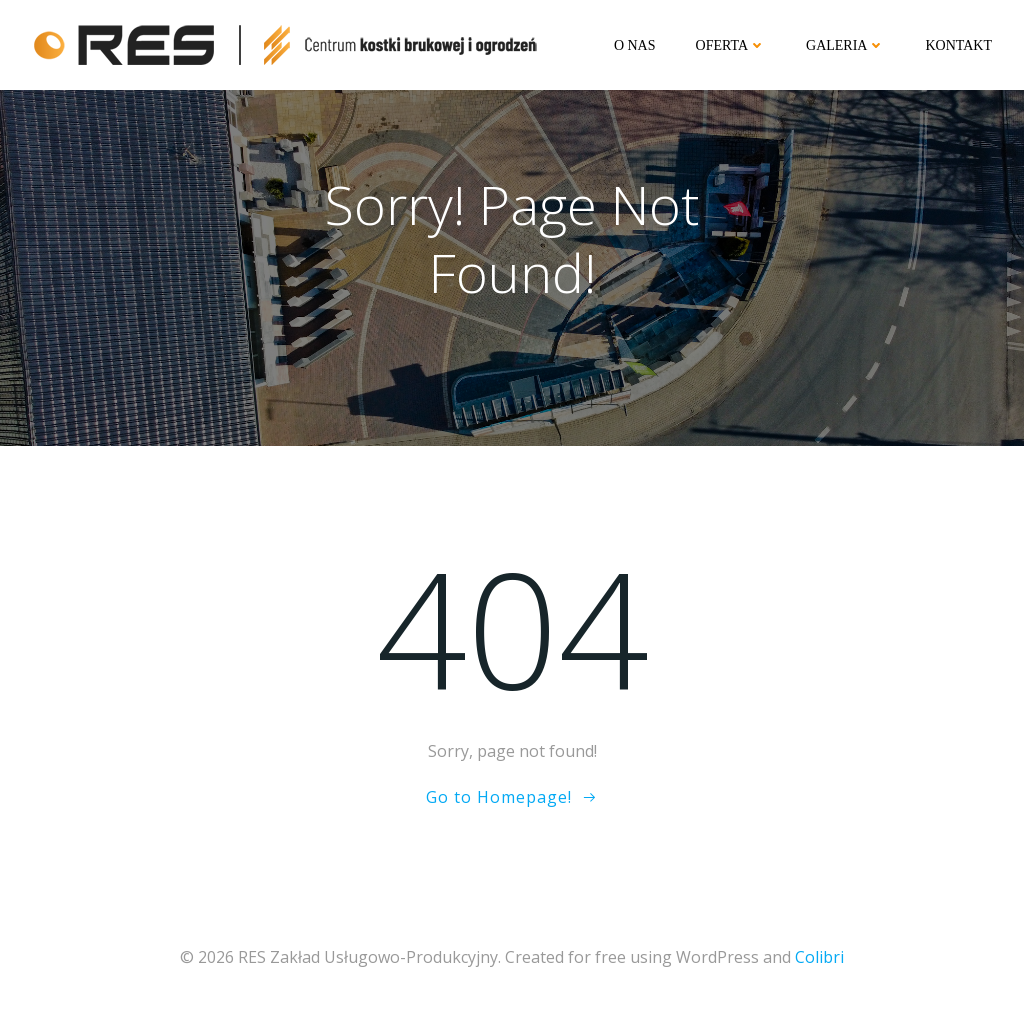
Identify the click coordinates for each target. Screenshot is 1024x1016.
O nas (635, 45)
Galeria (845, 45)
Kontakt (958, 45)
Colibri (819, 957)
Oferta (731, 45)
